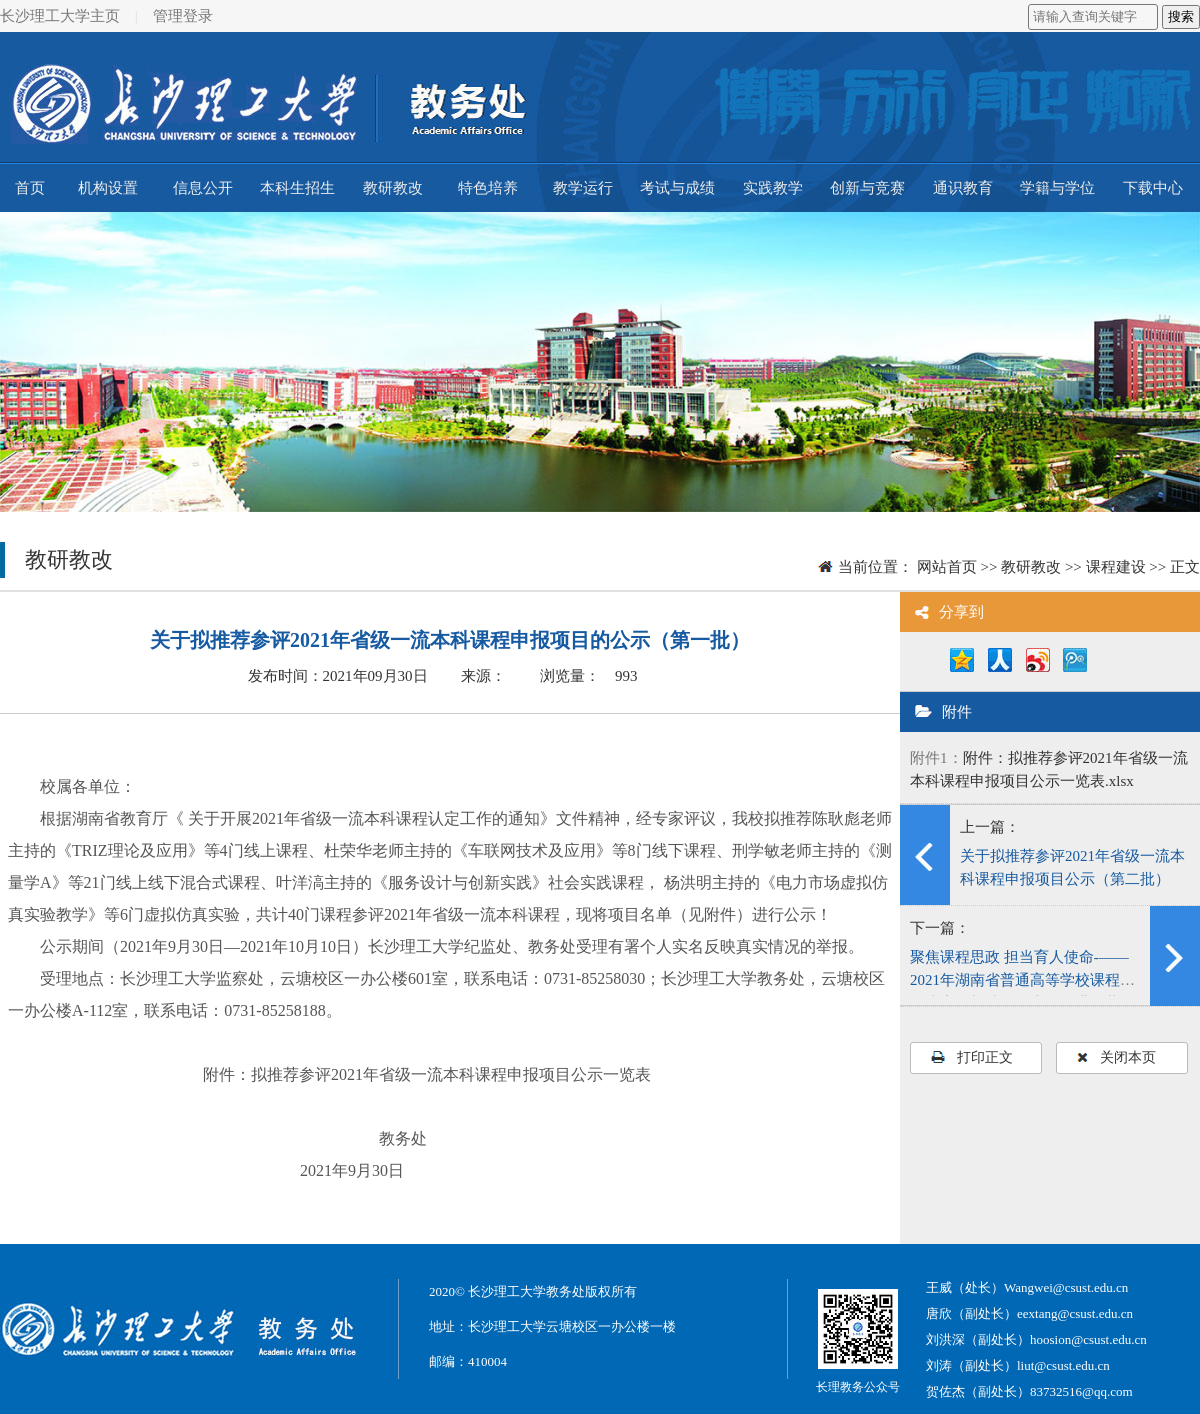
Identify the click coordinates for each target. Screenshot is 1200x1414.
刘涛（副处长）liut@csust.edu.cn (1018, 1365)
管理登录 (183, 16)
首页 (30, 188)
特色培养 (488, 188)
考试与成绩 (677, 188)
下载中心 (1153, 188)
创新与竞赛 (867, 188)
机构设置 (108, 188)
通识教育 (963, 188)
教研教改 (393, 188)
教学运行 (583, 188)
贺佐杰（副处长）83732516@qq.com (1029, 1391)
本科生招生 (297, 188)
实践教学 (773, 188)
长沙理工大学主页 (60, 16)
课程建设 (1116, 567)
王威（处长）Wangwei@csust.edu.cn (1027, 1287)
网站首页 (947, 567)
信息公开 (203, 188)
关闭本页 (1116, 1057)
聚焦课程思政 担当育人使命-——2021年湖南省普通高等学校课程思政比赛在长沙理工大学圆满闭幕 (1022, 980)
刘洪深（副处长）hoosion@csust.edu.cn (1036, 1339)
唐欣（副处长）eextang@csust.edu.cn (1029, 1313)
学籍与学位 (1057, 188)
